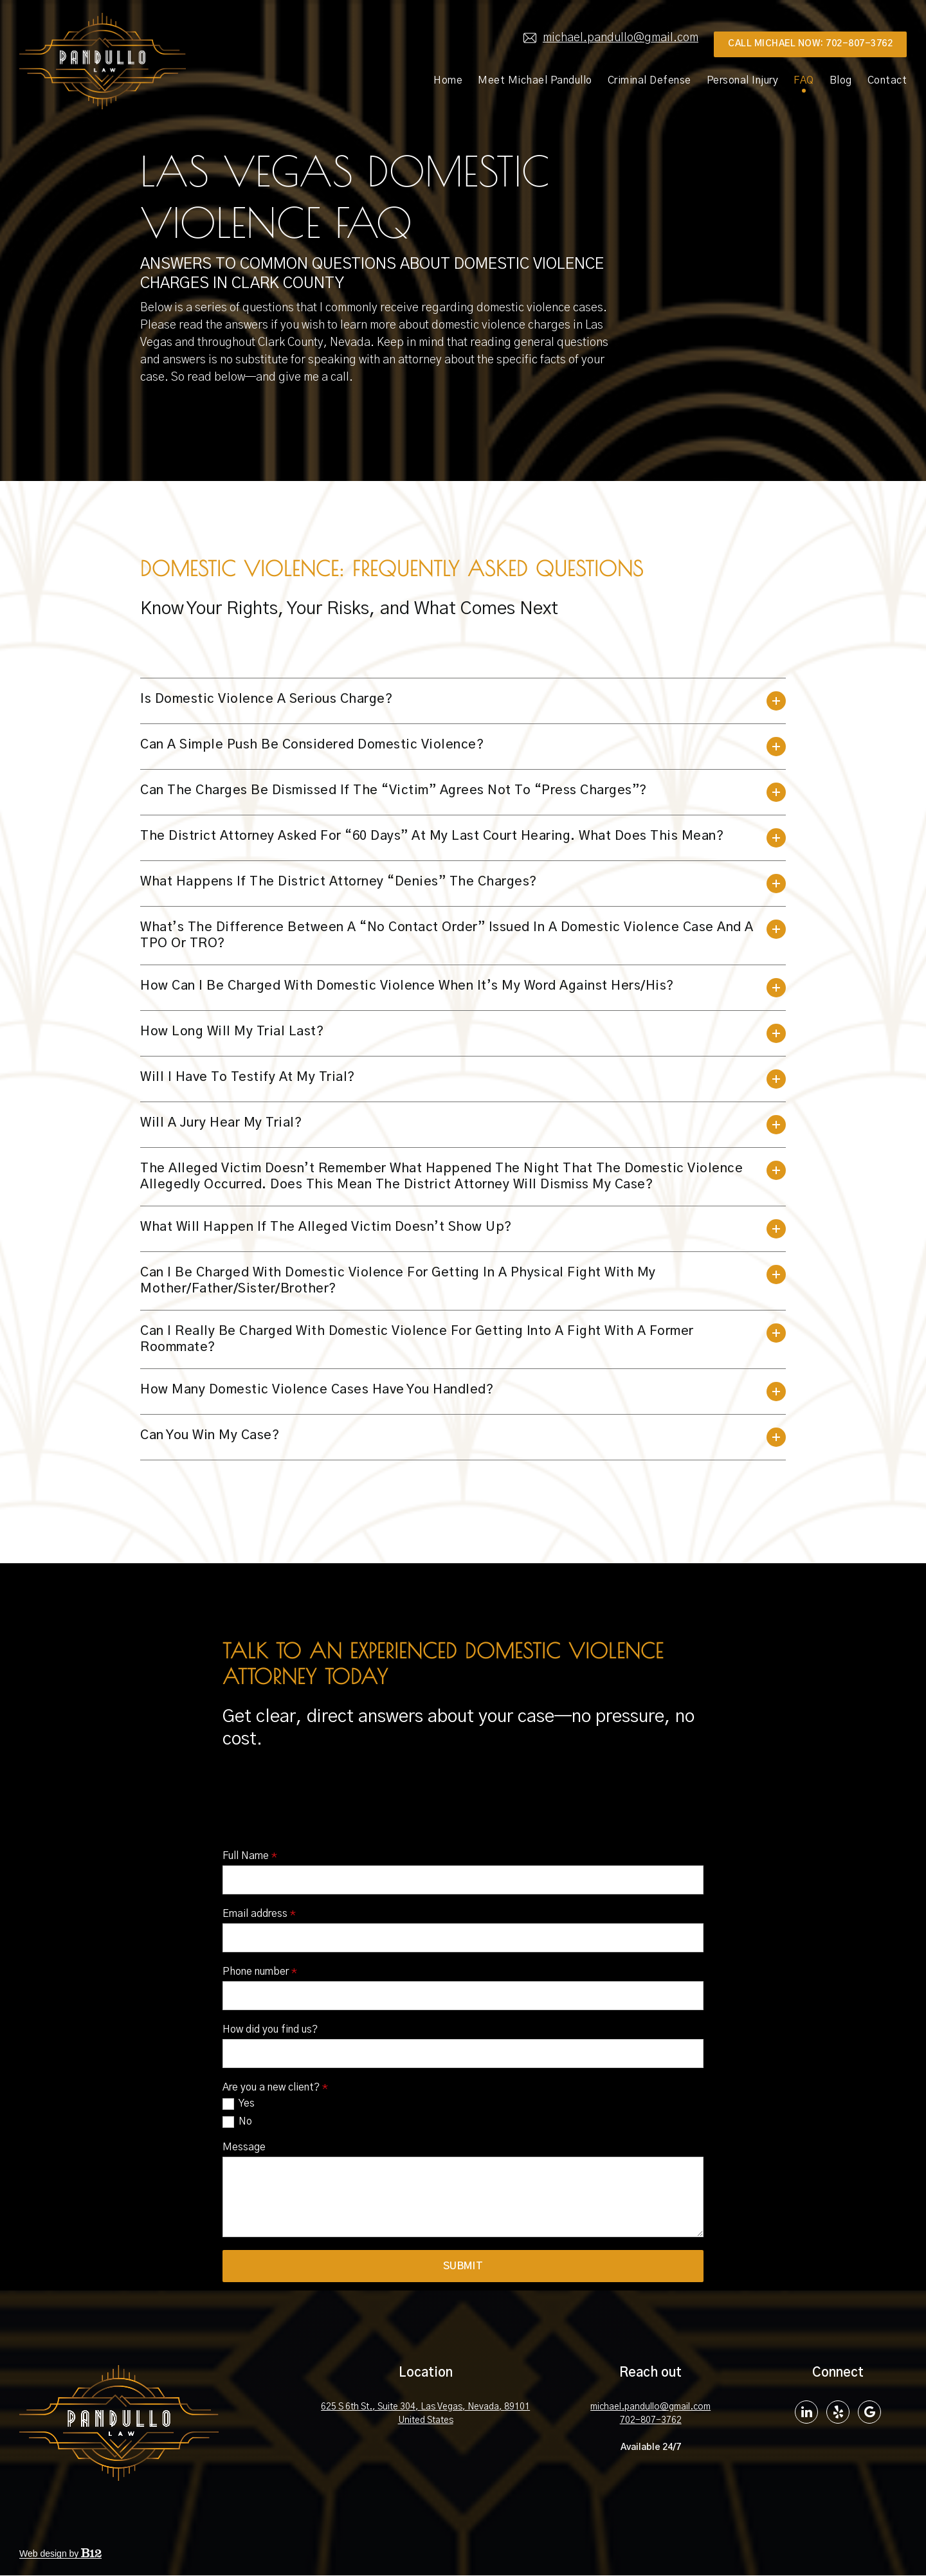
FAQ (804, 80)
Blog (841, 80)
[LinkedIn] (806, 2412)
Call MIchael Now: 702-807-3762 (810, 43)
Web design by (60, 2554)
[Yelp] (838, 2412)
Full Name (249, 2233)
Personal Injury (743, 80)
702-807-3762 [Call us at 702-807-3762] (651, 2421)
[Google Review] (869, 2412)
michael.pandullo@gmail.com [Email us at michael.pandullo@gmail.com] (650, 2407)
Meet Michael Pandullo (535, 80)
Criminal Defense (649, 80)
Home (447, 80)
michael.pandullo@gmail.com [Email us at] (610, 38)
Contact (887, 80)
